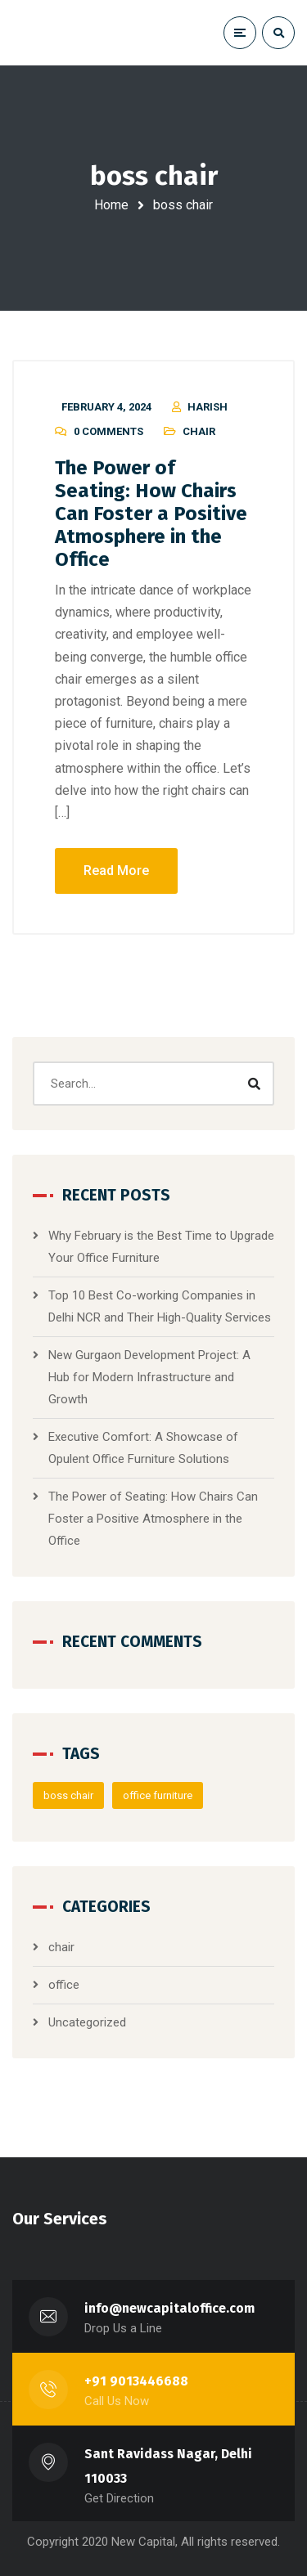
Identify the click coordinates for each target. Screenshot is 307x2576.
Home (111, 205)
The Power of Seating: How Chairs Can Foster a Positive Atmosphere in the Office (151, 513)
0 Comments (108, 431)
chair (199, 431)
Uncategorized (87, 2022)
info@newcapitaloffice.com (169, 2308)
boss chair (68, 1795)
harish (207, 407)
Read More (116, 870)
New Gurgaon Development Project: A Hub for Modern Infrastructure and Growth (149, 1377)
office (63, 1984)
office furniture (157, 1795)
